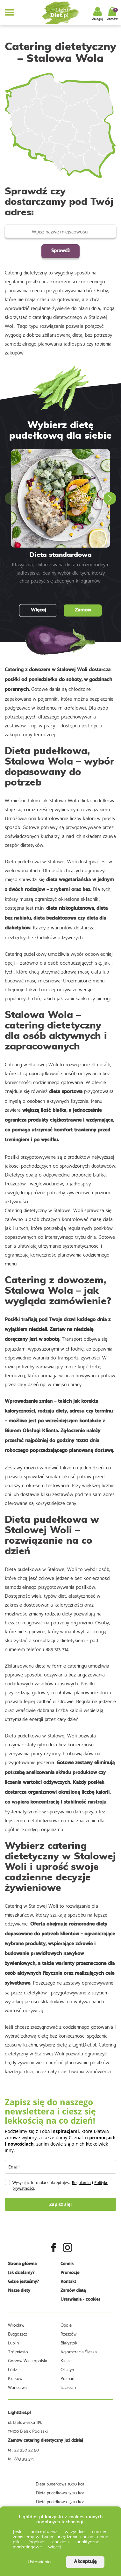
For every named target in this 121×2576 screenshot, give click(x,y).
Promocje (69, 2272)
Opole (66, 2325)
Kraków (15, 2378)
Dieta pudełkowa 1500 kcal (60, 2501)
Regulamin (81, 2182)
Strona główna (22, 2264)
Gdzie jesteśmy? (23, 2281)
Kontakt (68, 2281)
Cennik (67, 2264)
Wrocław (16, 2325)
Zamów (83, 610)
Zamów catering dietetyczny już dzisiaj (45, 2440)
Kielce (66, 2360)
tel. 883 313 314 (21, 2458)
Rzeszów (68, 2333)
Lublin (13, 2342)
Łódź (12, 2369)
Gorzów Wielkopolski (27, 2360)
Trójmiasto (18, 2351)
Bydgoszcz (17, 2333)
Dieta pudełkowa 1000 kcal (60, 2483)
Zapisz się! (60, 2204)
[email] (60, 2167)
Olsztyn (67, 2369)
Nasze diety (19, 2290)
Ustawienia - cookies (80, 2299)
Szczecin (68, 2387)
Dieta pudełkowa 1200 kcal (60, 2492)
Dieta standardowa (61, 555)
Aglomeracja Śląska (78, 2351)
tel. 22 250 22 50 (23, 2449)
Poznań (67, 2378)
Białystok (68, 2342)
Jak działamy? (21, 2272)
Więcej (38, 610)
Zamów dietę (73, 2290)
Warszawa (17, 2387)
